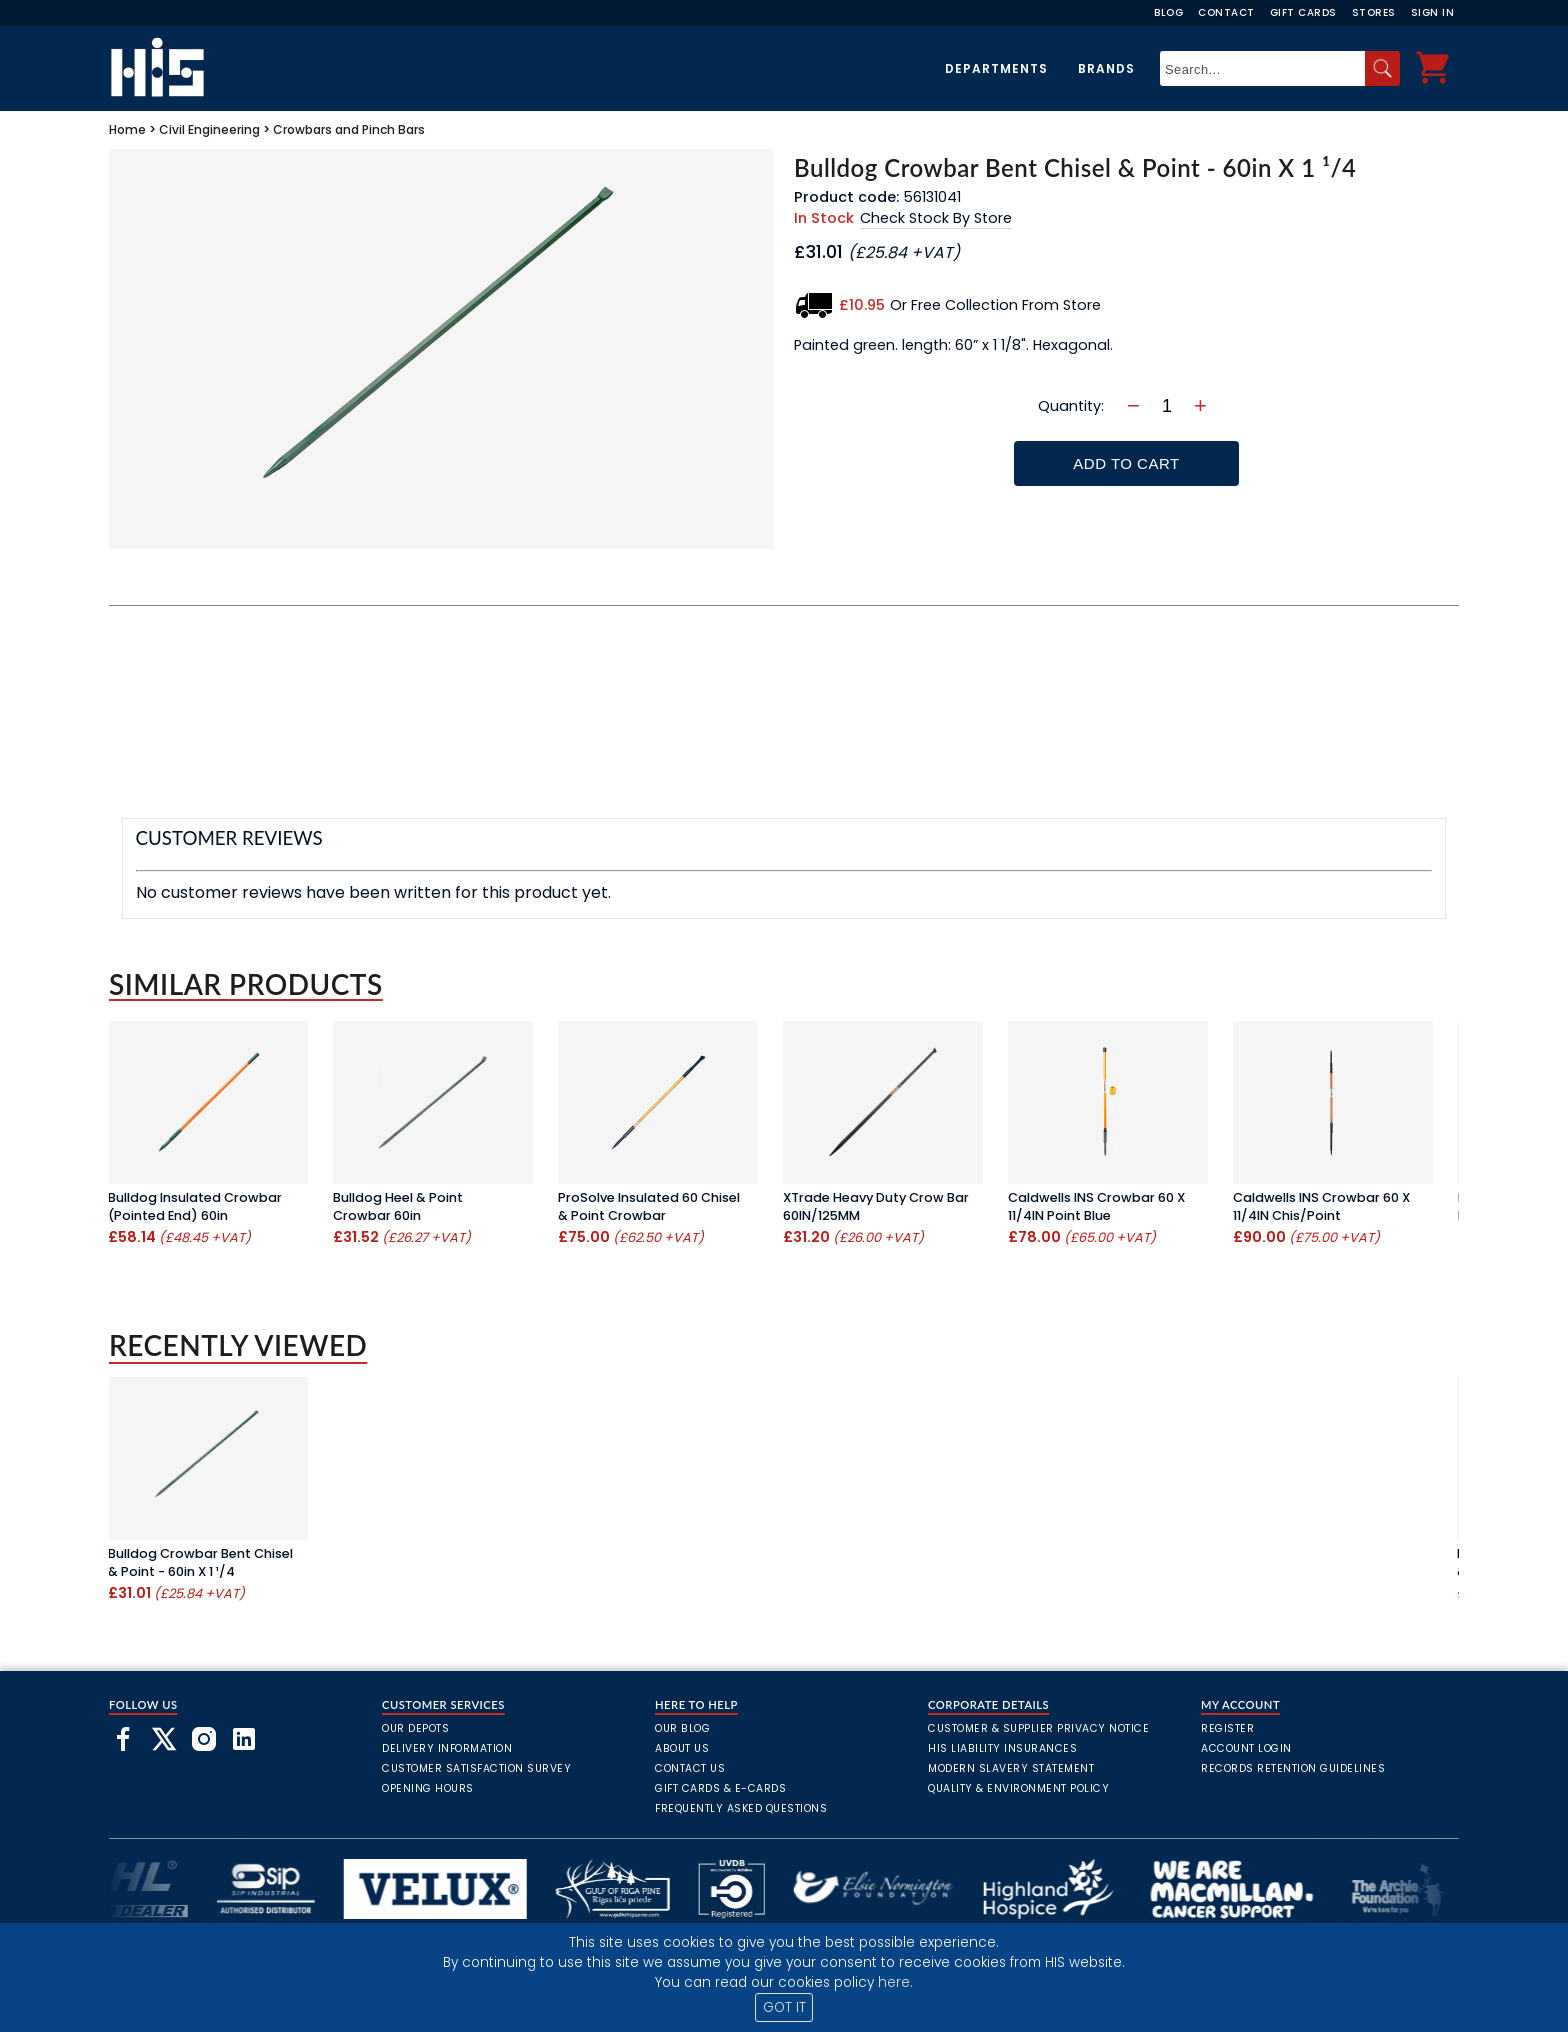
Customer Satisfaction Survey (476, 1768)
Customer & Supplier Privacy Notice (1038, 1728)
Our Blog (682, 1728)
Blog (1168, 12)
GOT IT (784, 2007)
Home (127, 129)
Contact (1226, 12)
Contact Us (690, 1768)
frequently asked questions (741, 1808)
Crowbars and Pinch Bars (349, 129)
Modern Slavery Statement (1011, 1768)
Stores (1374, 12)
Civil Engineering (209, 129)
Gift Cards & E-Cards (720, 1788)
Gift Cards (1303, 12)
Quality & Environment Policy (1018, 1788)
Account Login (1246, 1748)
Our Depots (415, 1728)
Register (1227, 1728)
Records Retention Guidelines (1293, 1768)
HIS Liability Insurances (1002, 1748)
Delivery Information (447, 1748)
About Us (682, 1748)
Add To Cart (1126, 463)
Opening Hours (428, 1788)
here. (895, 1982)
